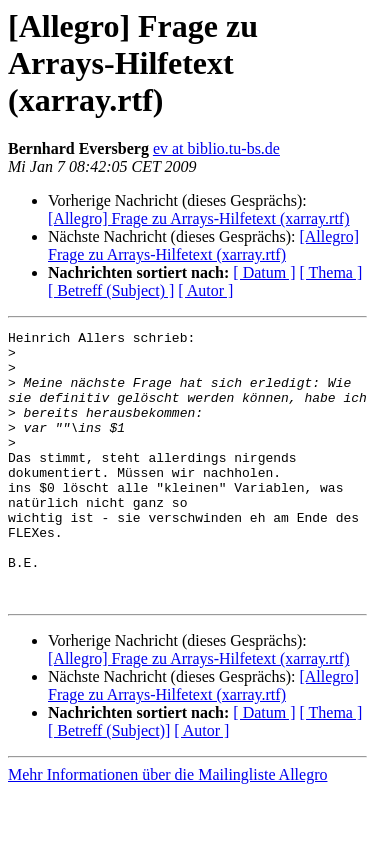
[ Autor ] (205, 290)
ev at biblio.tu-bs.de (216, 148)
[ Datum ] (264, 272)
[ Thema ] (331, 272)
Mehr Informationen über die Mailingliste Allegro (167, 828)
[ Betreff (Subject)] (109, 784)
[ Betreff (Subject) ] (111, 290)
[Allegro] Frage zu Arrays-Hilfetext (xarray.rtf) (199, 218)
